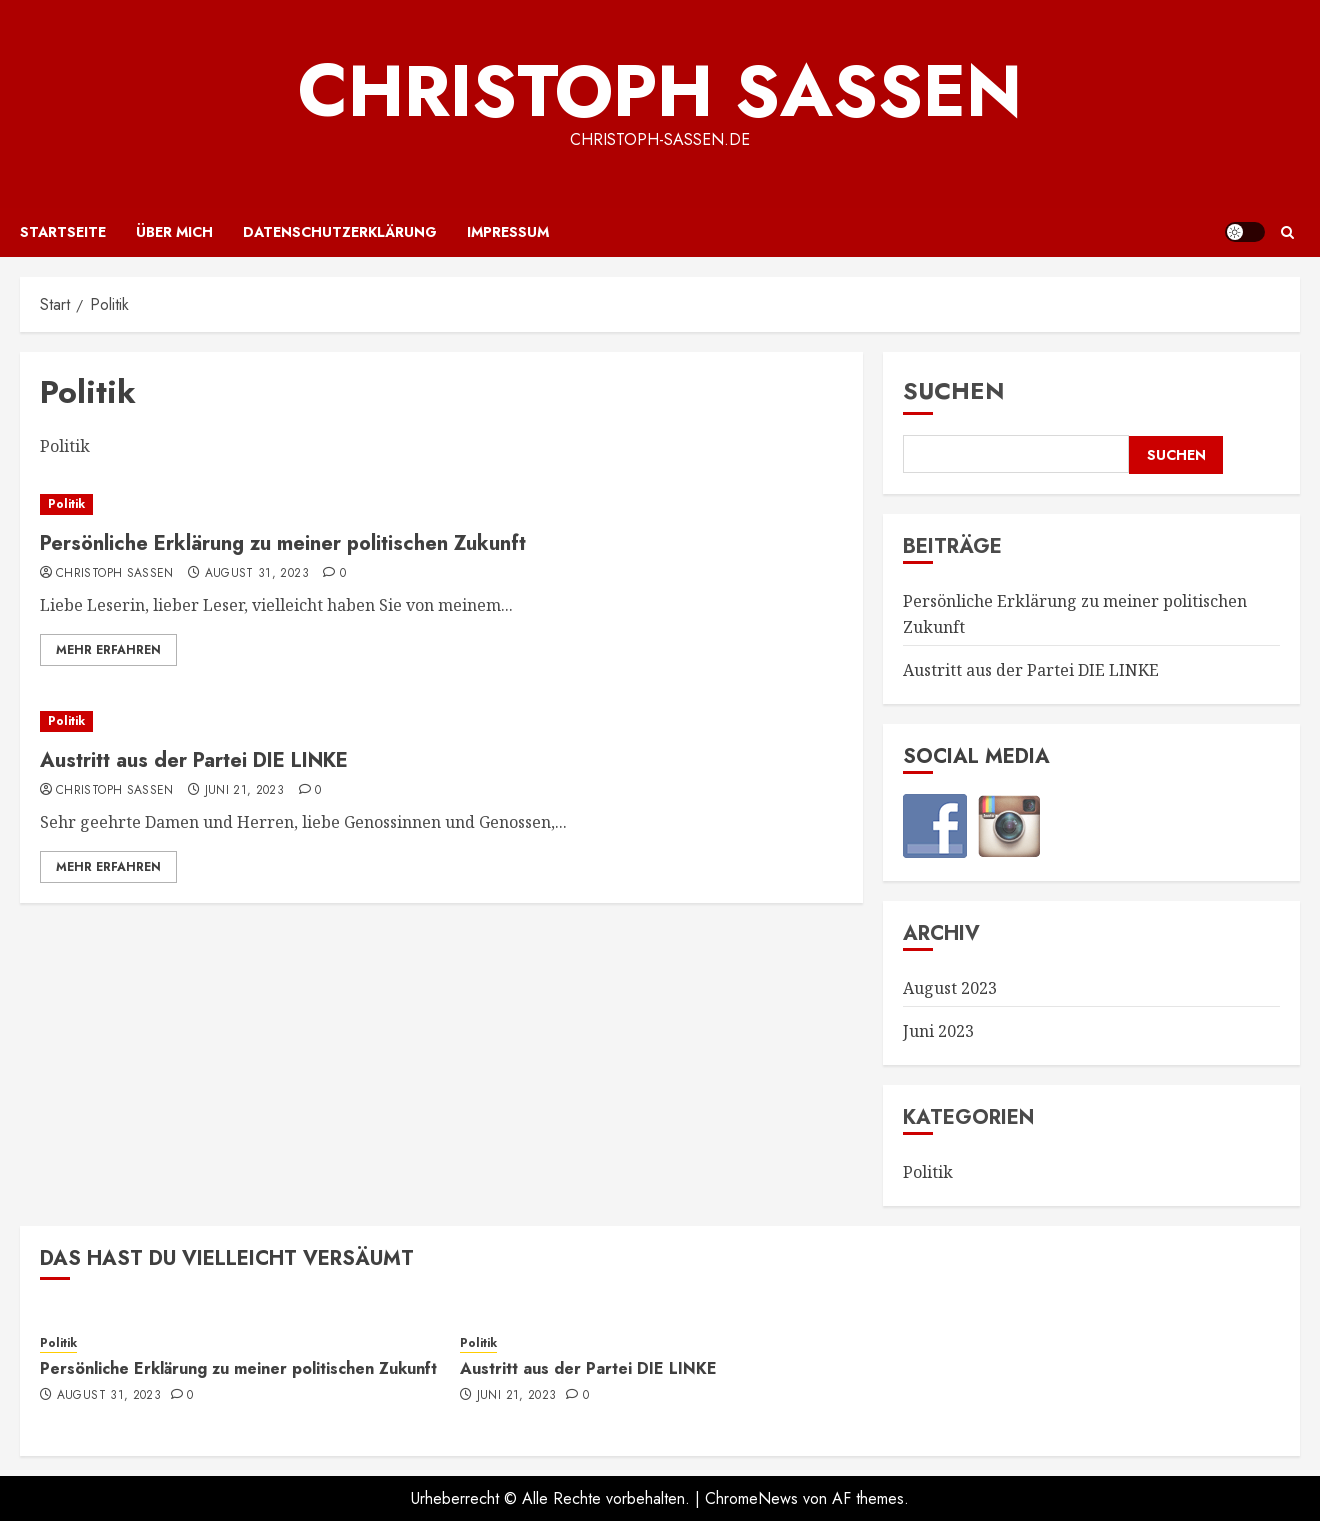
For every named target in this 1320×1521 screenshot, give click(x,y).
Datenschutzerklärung (340, 232)
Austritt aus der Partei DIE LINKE (194, 760)
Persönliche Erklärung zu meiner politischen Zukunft (283, 543)
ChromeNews (751, 1498)
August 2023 (950, 988)
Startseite (63, 232)
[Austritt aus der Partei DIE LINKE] (441, 721)
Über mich (174, 232)
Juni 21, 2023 (245, 791)
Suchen (954, 390)
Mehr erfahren (108, 650)
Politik (66, 504)
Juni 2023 (938, 1031)
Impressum (508, 232)
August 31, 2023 (257, 574)
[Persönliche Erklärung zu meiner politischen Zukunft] (441, 504)
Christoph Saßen (660, 91)
